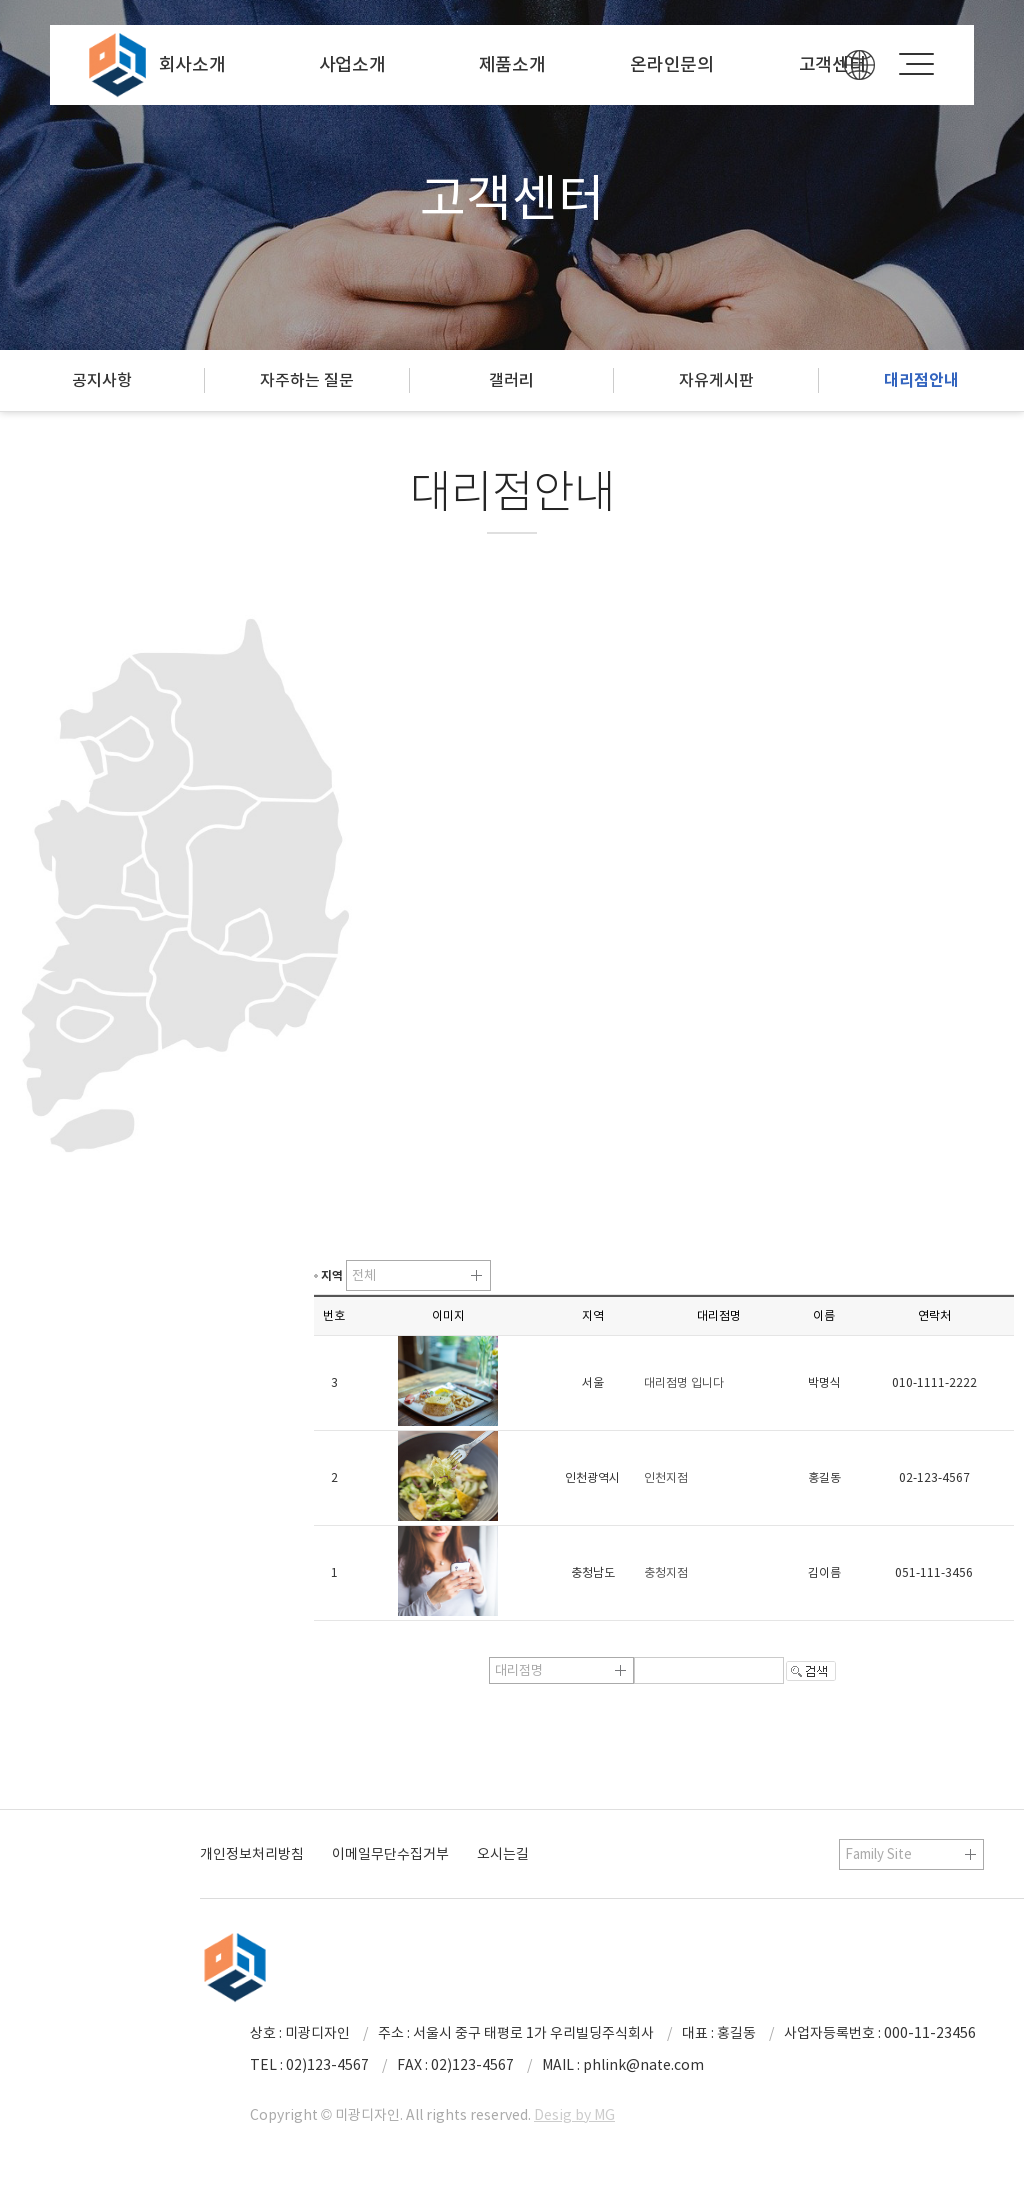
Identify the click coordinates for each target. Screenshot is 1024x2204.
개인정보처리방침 (252, 1854)
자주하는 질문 (307, 380)
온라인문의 (672, 64)
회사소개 (192, 64)
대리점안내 (921, 380)
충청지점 (666, 1572)
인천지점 (666, 1477)
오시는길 (503, 1854)
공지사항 (102, 380)
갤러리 (511, 380)
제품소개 (512, 64)
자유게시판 (716, 380)
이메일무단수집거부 (390, 1854)
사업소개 (352, 64)
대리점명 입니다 (684, 1382)
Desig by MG (574, 2115)
